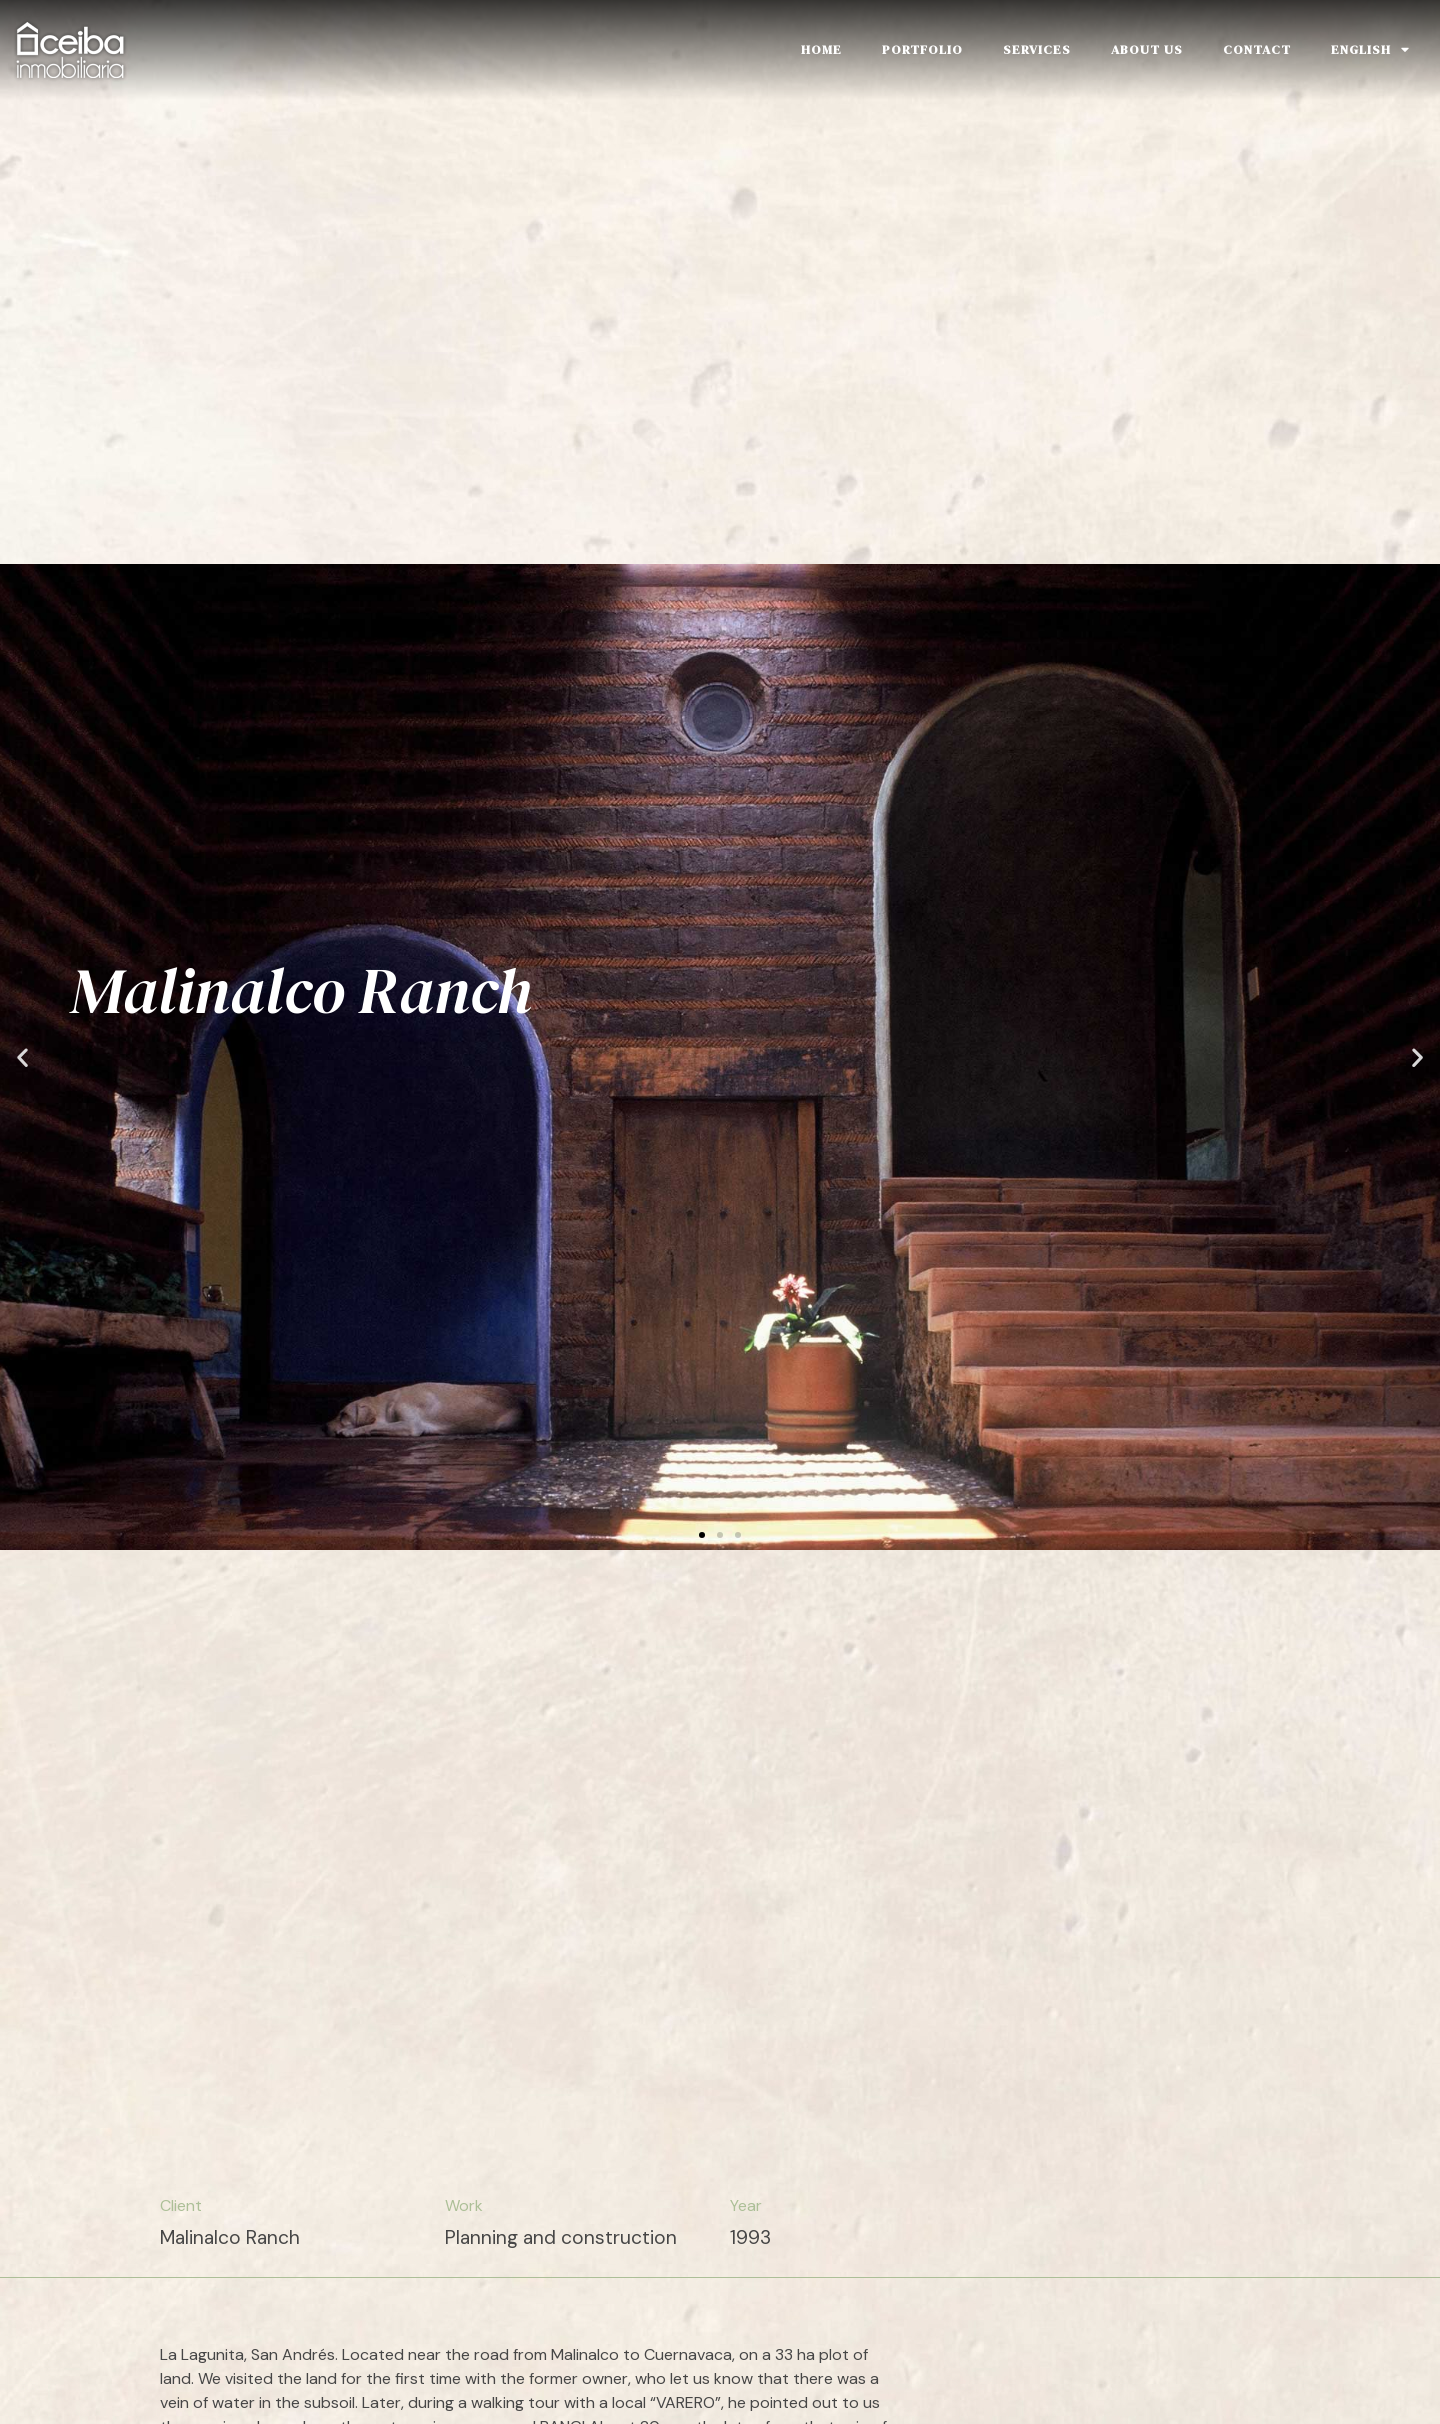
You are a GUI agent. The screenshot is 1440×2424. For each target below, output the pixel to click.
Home (821, 49)
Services (1037, 49)
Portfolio (922, 49)
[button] (702, 1525)
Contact (1257, 49)
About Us (1147, 49)
